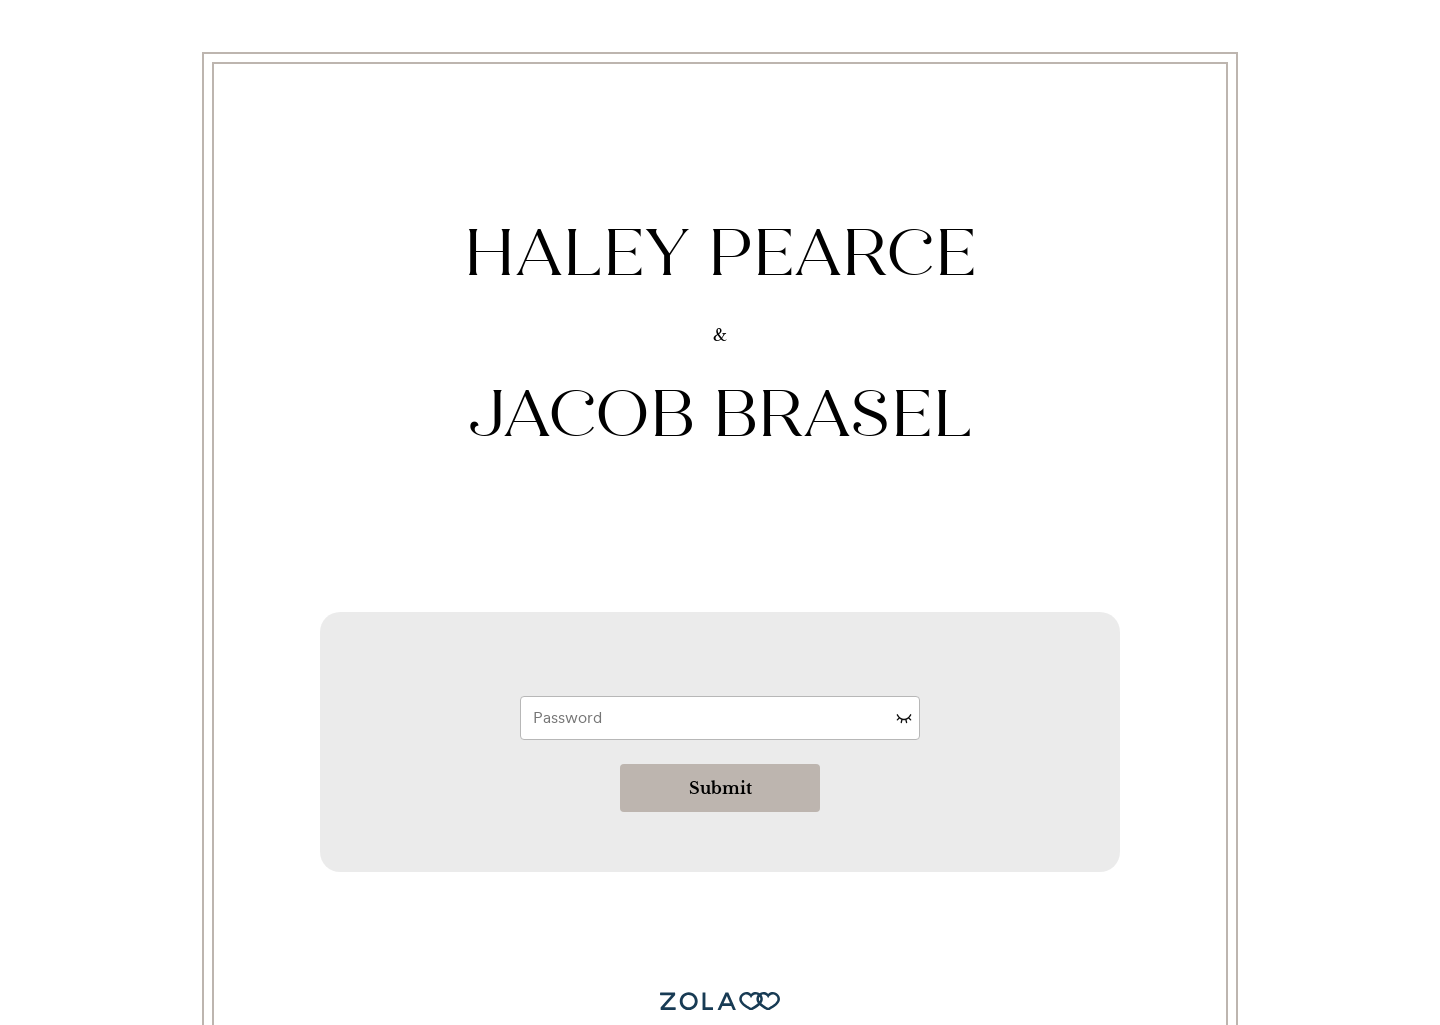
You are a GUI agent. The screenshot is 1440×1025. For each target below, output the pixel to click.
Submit (720, 788)
